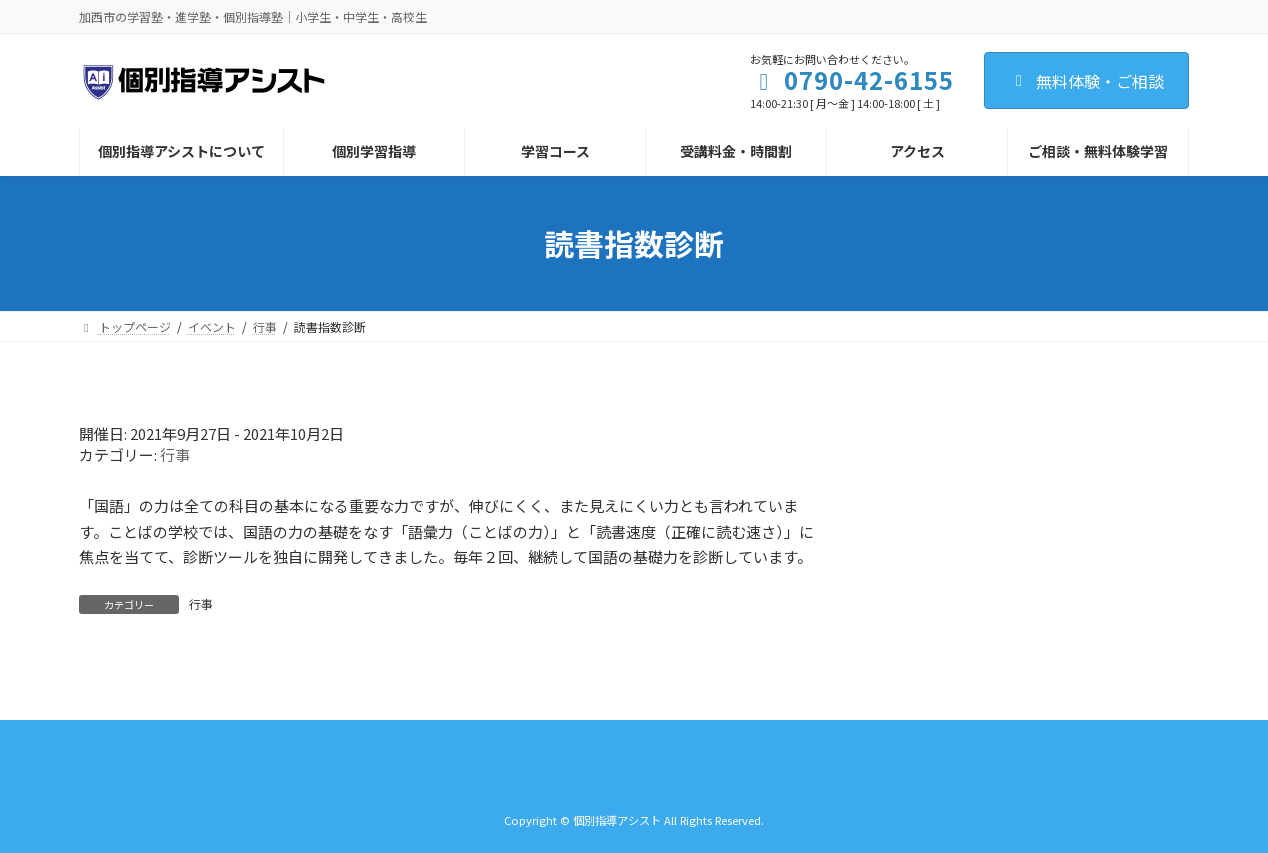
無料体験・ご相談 (1086, 81)
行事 (175, 454)
